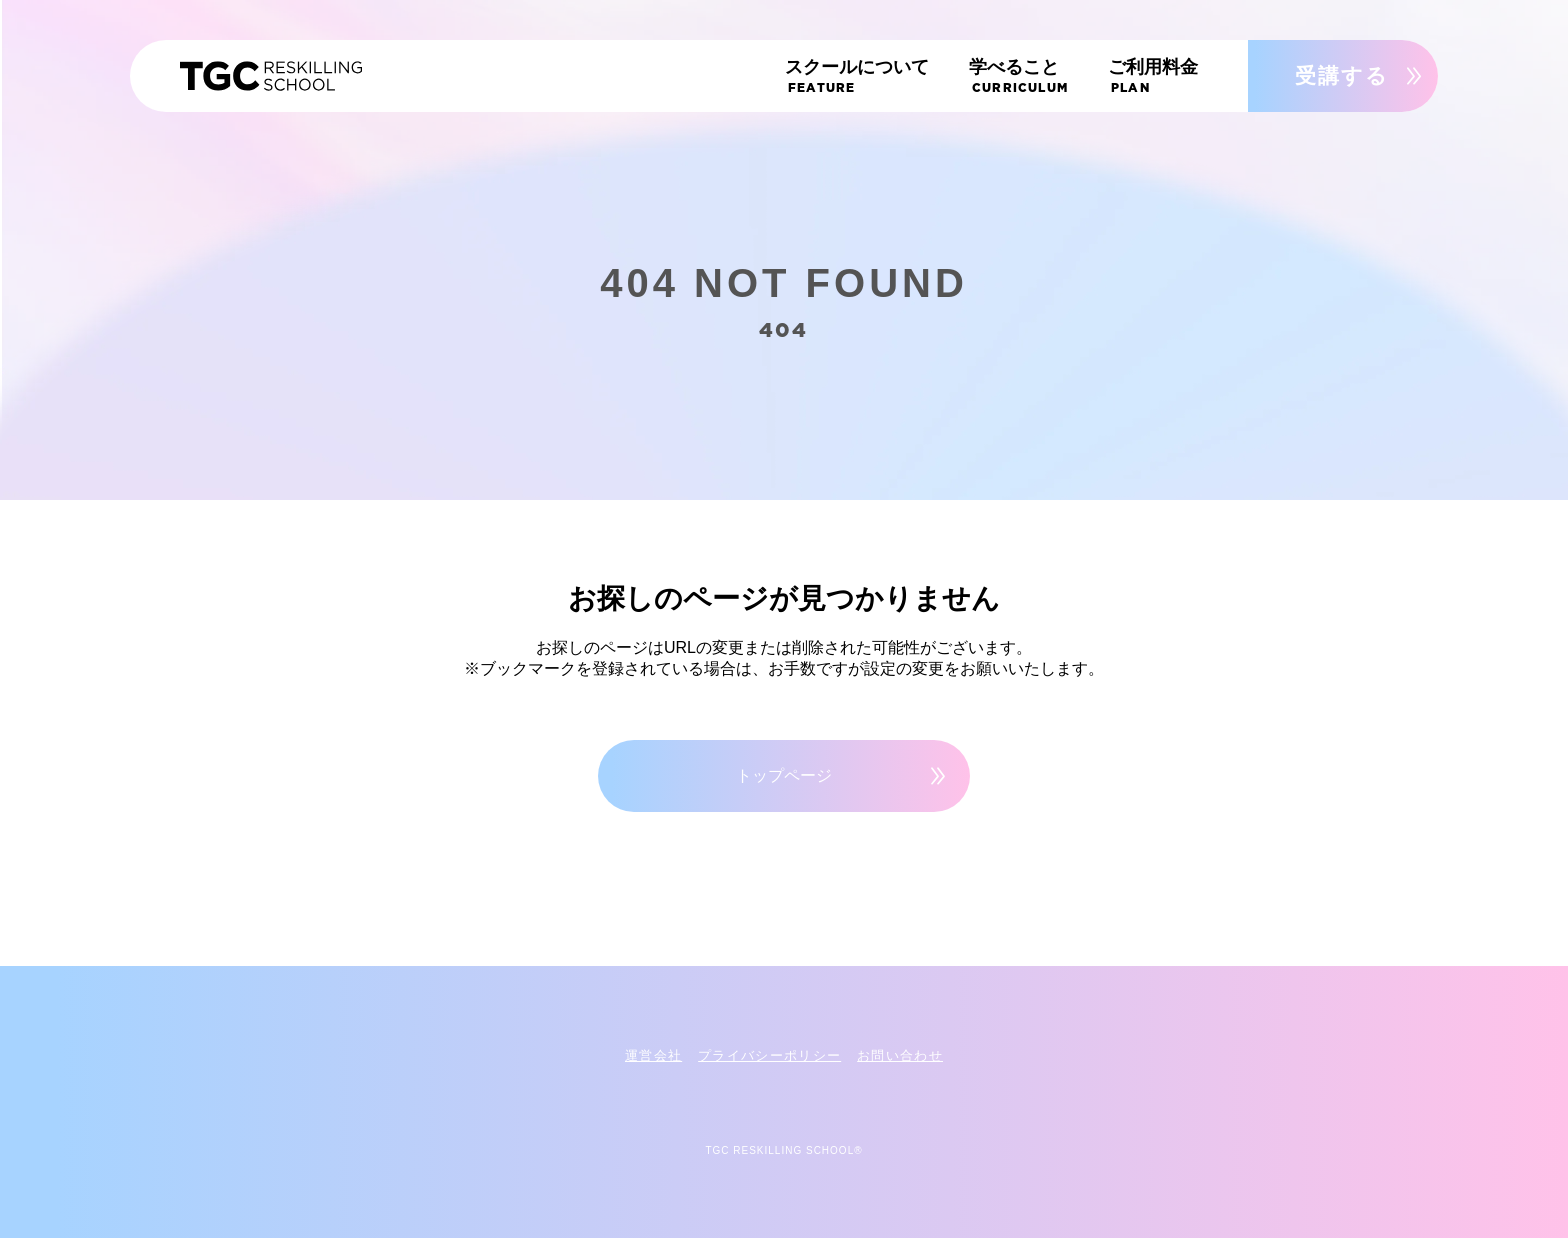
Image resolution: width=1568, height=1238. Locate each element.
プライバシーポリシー (769, 1055)
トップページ (784, 775)
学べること (1038, 80)
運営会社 (653, 1055)
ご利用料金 (1163, 80)
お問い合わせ (900, 1055)
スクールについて (893, 80)
